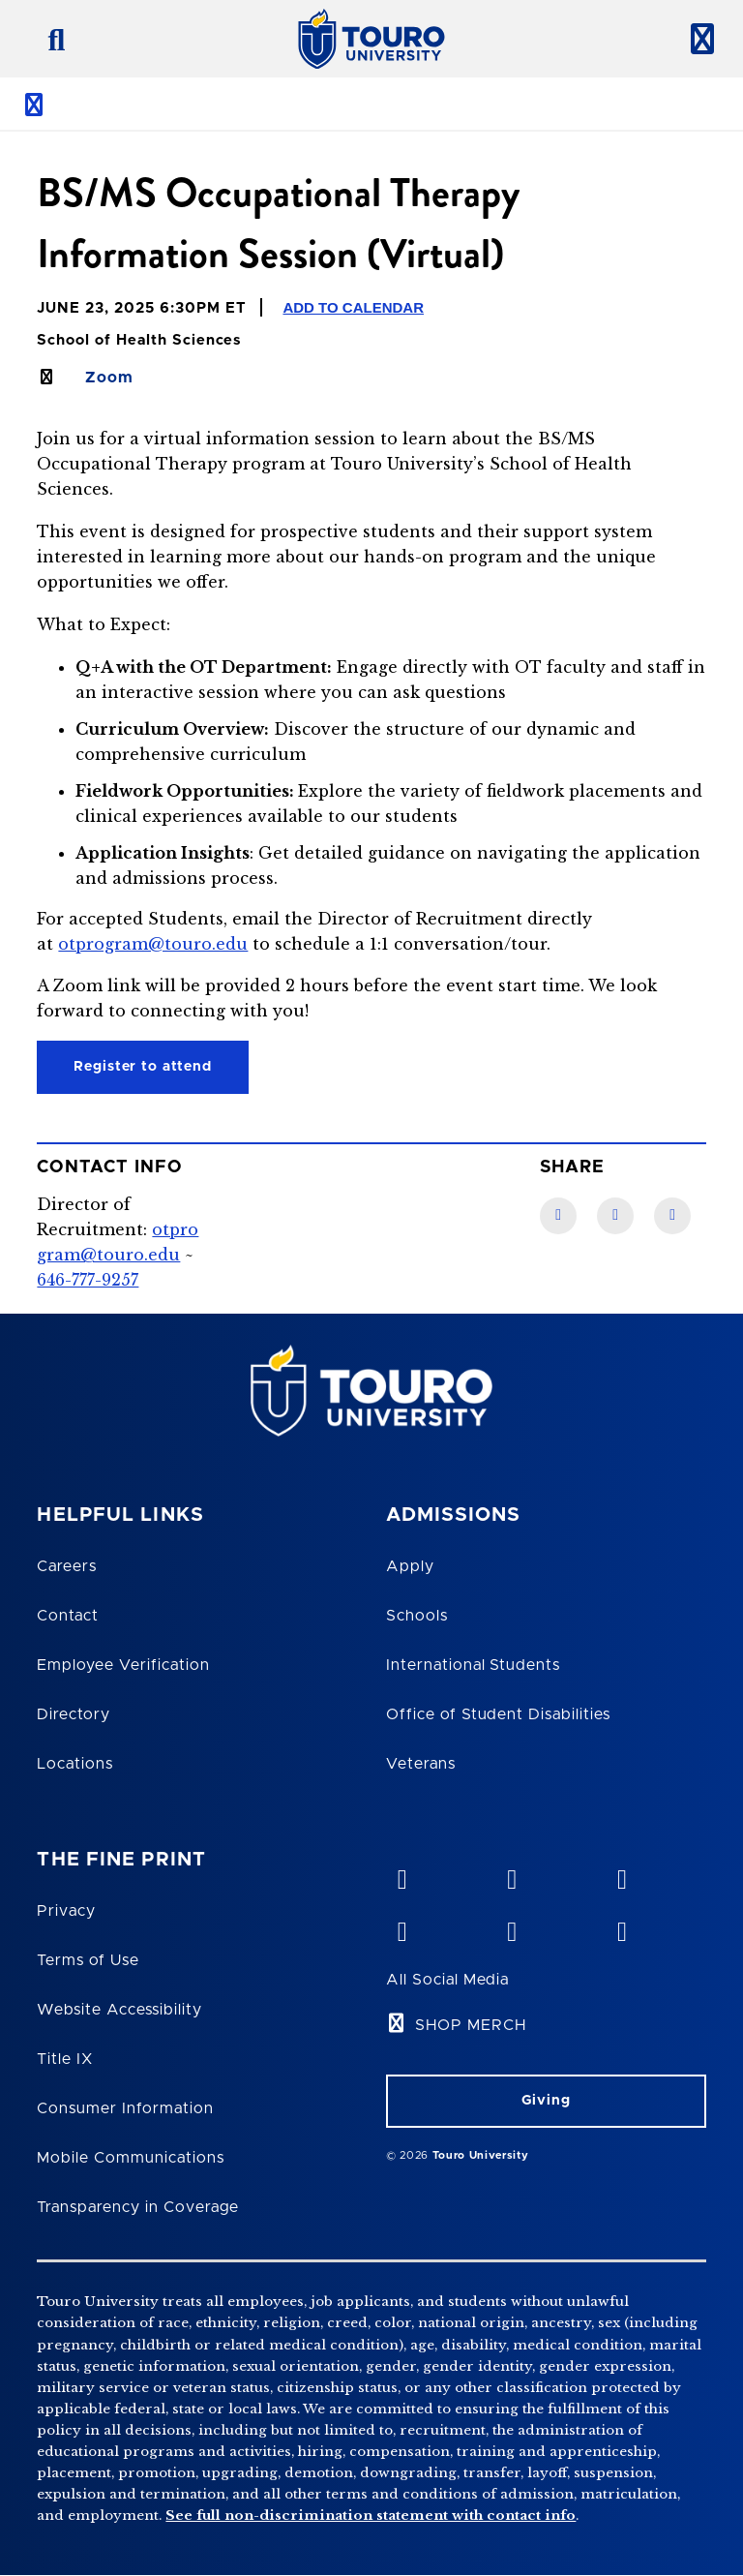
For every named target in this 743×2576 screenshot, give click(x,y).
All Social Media (447, 1979)
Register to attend (143, 1067)
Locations (75, 1764)
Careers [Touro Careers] (67, 1566)
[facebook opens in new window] (401, 1927)
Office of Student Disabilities (498, 1714)
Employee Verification (123, 1665)
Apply (410, 1566)
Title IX (65, 2059)
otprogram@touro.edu (153, 944)
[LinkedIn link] (615, 1215)
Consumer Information (125, 2108)
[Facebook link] (558, 1215)
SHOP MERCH (470, 2025)
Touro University (480, 2155)
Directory (73, 1714)
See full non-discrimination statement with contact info (370, 2515)
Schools (417, 1615)
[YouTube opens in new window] (511, 1875)
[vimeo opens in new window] (401, 1875)
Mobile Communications (130, 2158)
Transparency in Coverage (138, 2207)
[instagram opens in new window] (621, 1927)
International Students (473, 1665)
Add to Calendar (353, 307)
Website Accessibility (119, 2009)
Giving (545, 2100)
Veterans (421, 1764)
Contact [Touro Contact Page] (68, 1615)
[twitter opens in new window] (511, 1927)
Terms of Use (88, 1960)
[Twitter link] (672, 1215)
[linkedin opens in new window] (621, 1875)
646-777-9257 (87, 1279)
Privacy (66, 1911)
